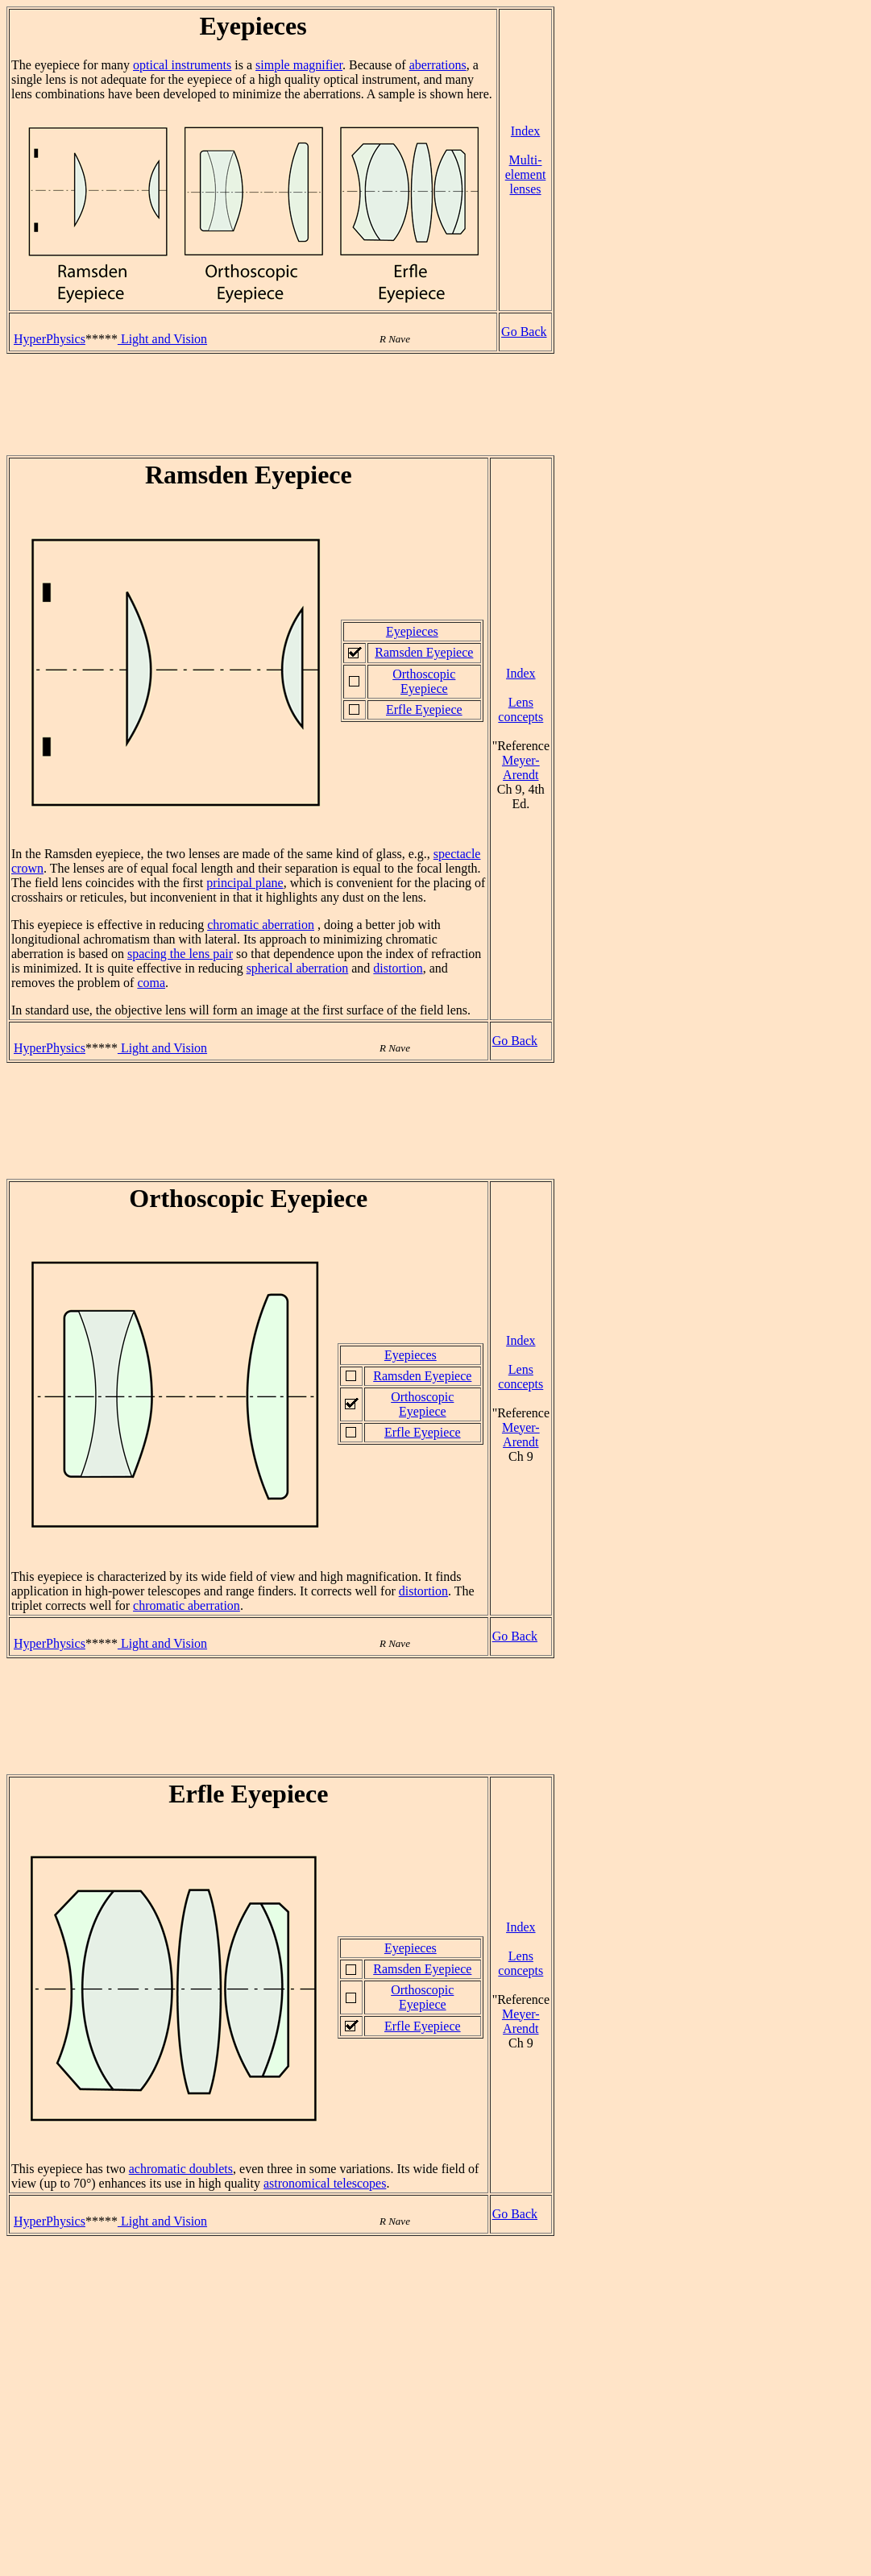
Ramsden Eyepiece (424, 652)
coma (151, 982)
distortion (397, 968)
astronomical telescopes (324, 2183)
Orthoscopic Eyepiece (423, 681)
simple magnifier (298, 65)
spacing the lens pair (180, 953)
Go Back (523, 331)
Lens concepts (520, 709)
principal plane (245, 883)
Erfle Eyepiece (424, 709)
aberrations (438, 65)
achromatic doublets (181, 2169)
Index (525, 131)
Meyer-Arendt (521, 767)
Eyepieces (412, 631)
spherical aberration (298, 968)
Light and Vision (162, 339)
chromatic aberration (260, 924)
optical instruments (182, 65)
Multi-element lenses (525, 174)
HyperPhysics (49, 339)
